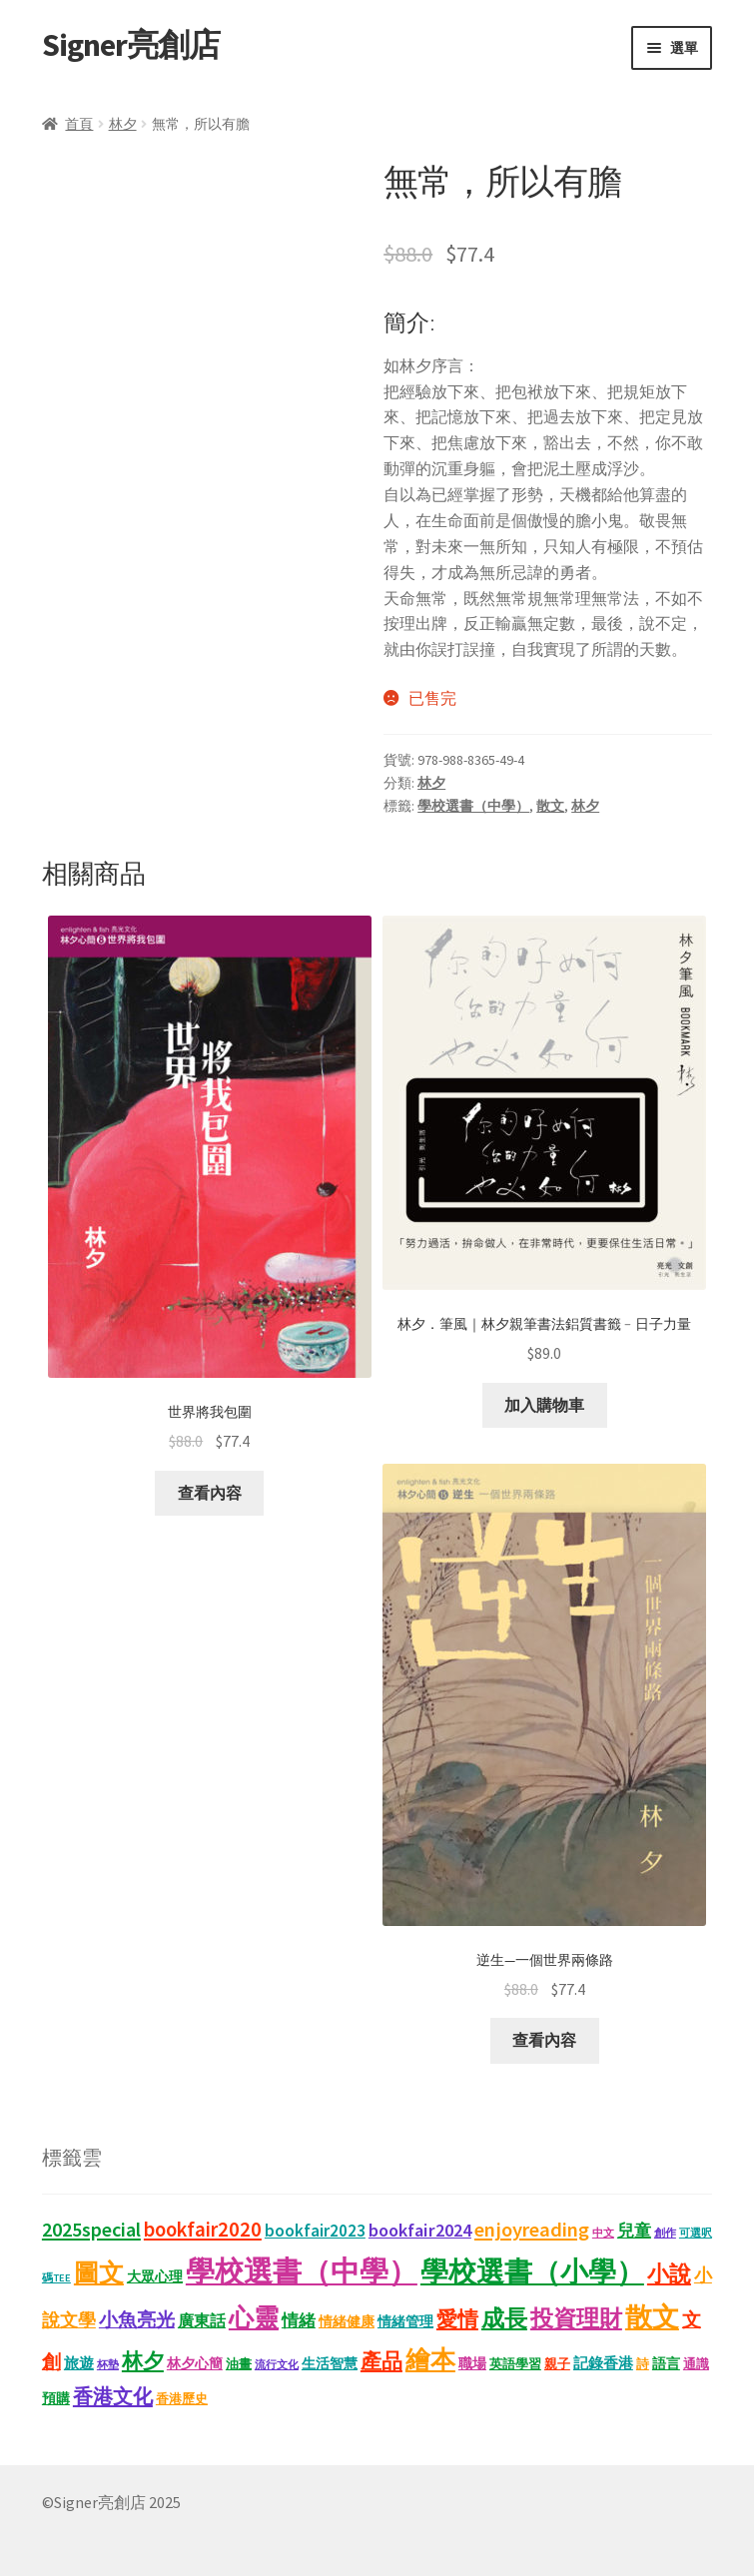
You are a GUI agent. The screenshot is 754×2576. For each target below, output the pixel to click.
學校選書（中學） (473, 806)
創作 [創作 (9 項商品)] (665, 2233)
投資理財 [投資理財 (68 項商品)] (576, 2317)
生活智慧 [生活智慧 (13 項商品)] (330, 2363)
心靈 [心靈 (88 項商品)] (254, 2317)
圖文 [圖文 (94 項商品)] (99, 2272)
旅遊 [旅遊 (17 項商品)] (79, 2362)
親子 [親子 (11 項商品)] (557, 2363)
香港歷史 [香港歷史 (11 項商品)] (182, 2398)
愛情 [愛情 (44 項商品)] (457, 2319)
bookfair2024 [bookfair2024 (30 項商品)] (420, 2230)
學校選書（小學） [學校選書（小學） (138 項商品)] (532, 2271)
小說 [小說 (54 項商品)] (669, 2273)
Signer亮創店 (131, 45)
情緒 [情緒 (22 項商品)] (299, 2320)
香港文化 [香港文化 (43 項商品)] (113, 2396)
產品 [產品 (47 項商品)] (381, 2360)
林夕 (123, 124)
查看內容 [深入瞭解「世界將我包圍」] (210, 1493)
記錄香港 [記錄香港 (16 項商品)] (603, 2363)
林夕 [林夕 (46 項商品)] (143, 2360)
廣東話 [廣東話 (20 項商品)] (202, 2320)
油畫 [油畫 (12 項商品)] (239, 2363)
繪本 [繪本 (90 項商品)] (430, 2359)
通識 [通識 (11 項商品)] (696, 2363)
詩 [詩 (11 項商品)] (642, 2363)
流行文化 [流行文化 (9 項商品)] (277, 2364)
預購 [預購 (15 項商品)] (56, 2398)
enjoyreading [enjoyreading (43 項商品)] (531, 2230)
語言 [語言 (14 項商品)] (666, 2363)
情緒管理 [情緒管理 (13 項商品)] (405, 2321)
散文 (550, 806)
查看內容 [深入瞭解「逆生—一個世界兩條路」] (544, 2040)
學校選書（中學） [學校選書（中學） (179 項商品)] (301, 2271)
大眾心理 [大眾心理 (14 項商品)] (155, 2276)
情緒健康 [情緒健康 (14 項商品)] (347, 2321)
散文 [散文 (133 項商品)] (652, 2316)
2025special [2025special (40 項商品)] (91, 2229)
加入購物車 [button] (544, 1405)
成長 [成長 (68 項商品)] (504, 2317)
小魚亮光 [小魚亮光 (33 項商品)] (137, 2319)
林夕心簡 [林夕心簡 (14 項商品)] (195, 2363)
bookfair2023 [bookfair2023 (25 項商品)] (315, 2231)
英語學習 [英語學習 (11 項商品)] (515, 2363)
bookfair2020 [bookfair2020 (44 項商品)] (203, 2230)
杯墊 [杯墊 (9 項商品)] (108, 2364)
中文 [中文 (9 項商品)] (603, 2233)
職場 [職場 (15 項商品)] (472, 2363)
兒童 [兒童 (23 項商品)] (634, 2231)
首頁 (79, 124)
